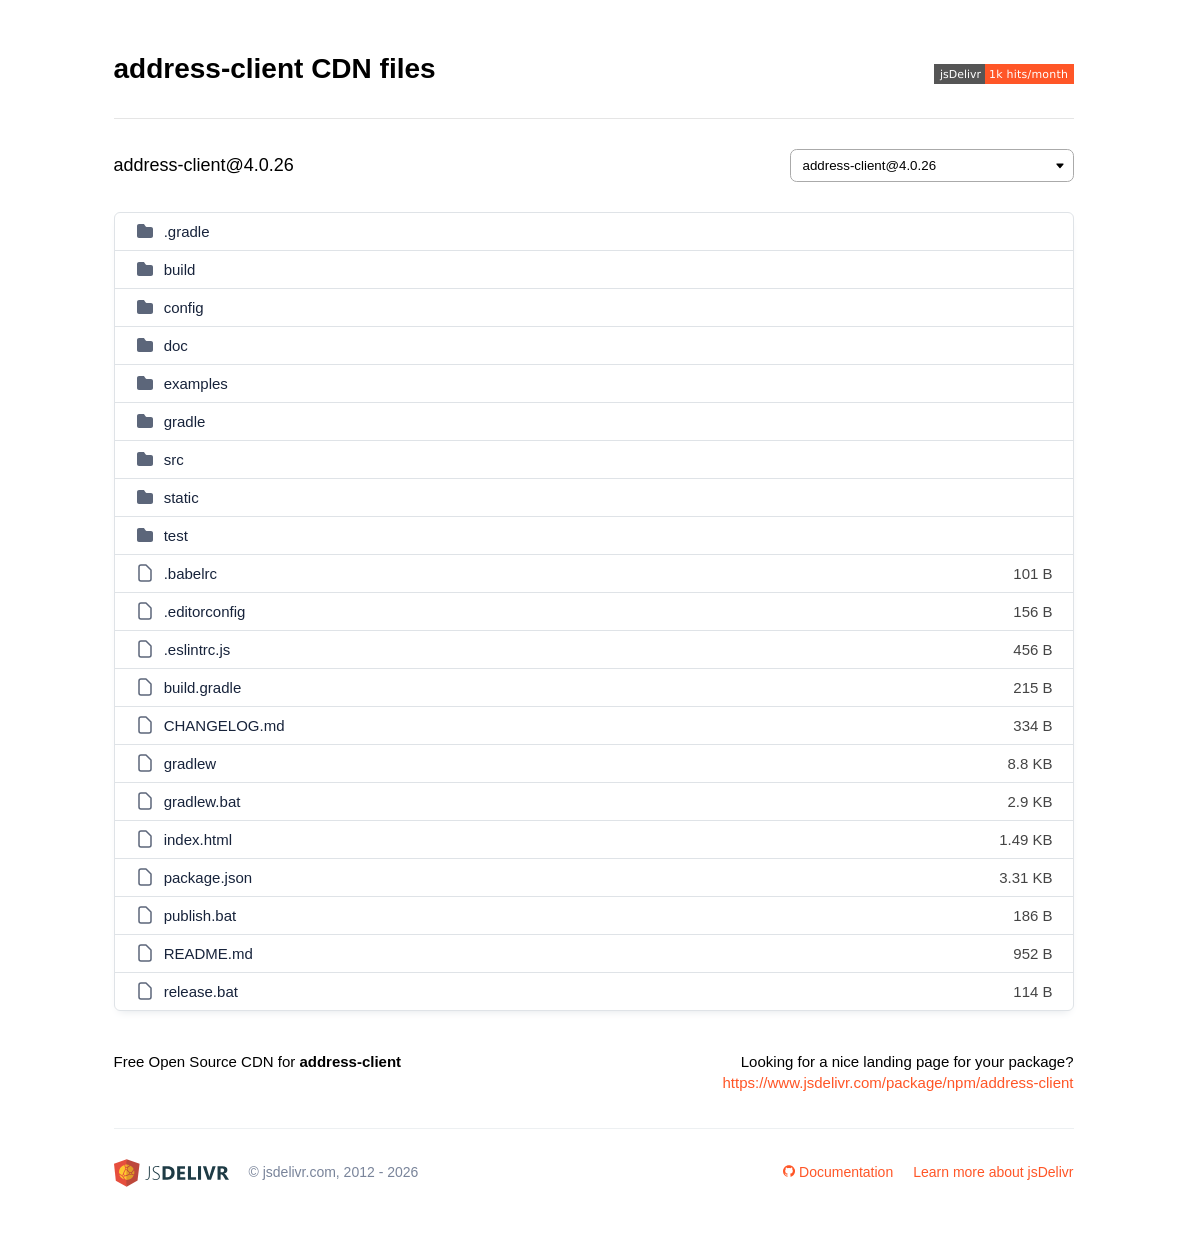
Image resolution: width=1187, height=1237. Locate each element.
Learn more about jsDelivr (993, 1172)
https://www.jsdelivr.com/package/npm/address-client (898, 1082)
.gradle (187, 231)
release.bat (201, 991)
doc (176, 345)
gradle (185, 421)
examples (196, 383)
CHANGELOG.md (224, 725)
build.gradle (203, 687)
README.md (208, 953)
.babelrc (190, 573)
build (180, 269)
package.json (208, 877)
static (181, 497)
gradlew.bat (202, 801)
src (174, 459)
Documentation (838, 1172)
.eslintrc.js (197, 649)
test (176, 535)
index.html (198, 839)
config (184, 307)
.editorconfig (205, 611)
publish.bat (200, 915)
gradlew (190, 763)
